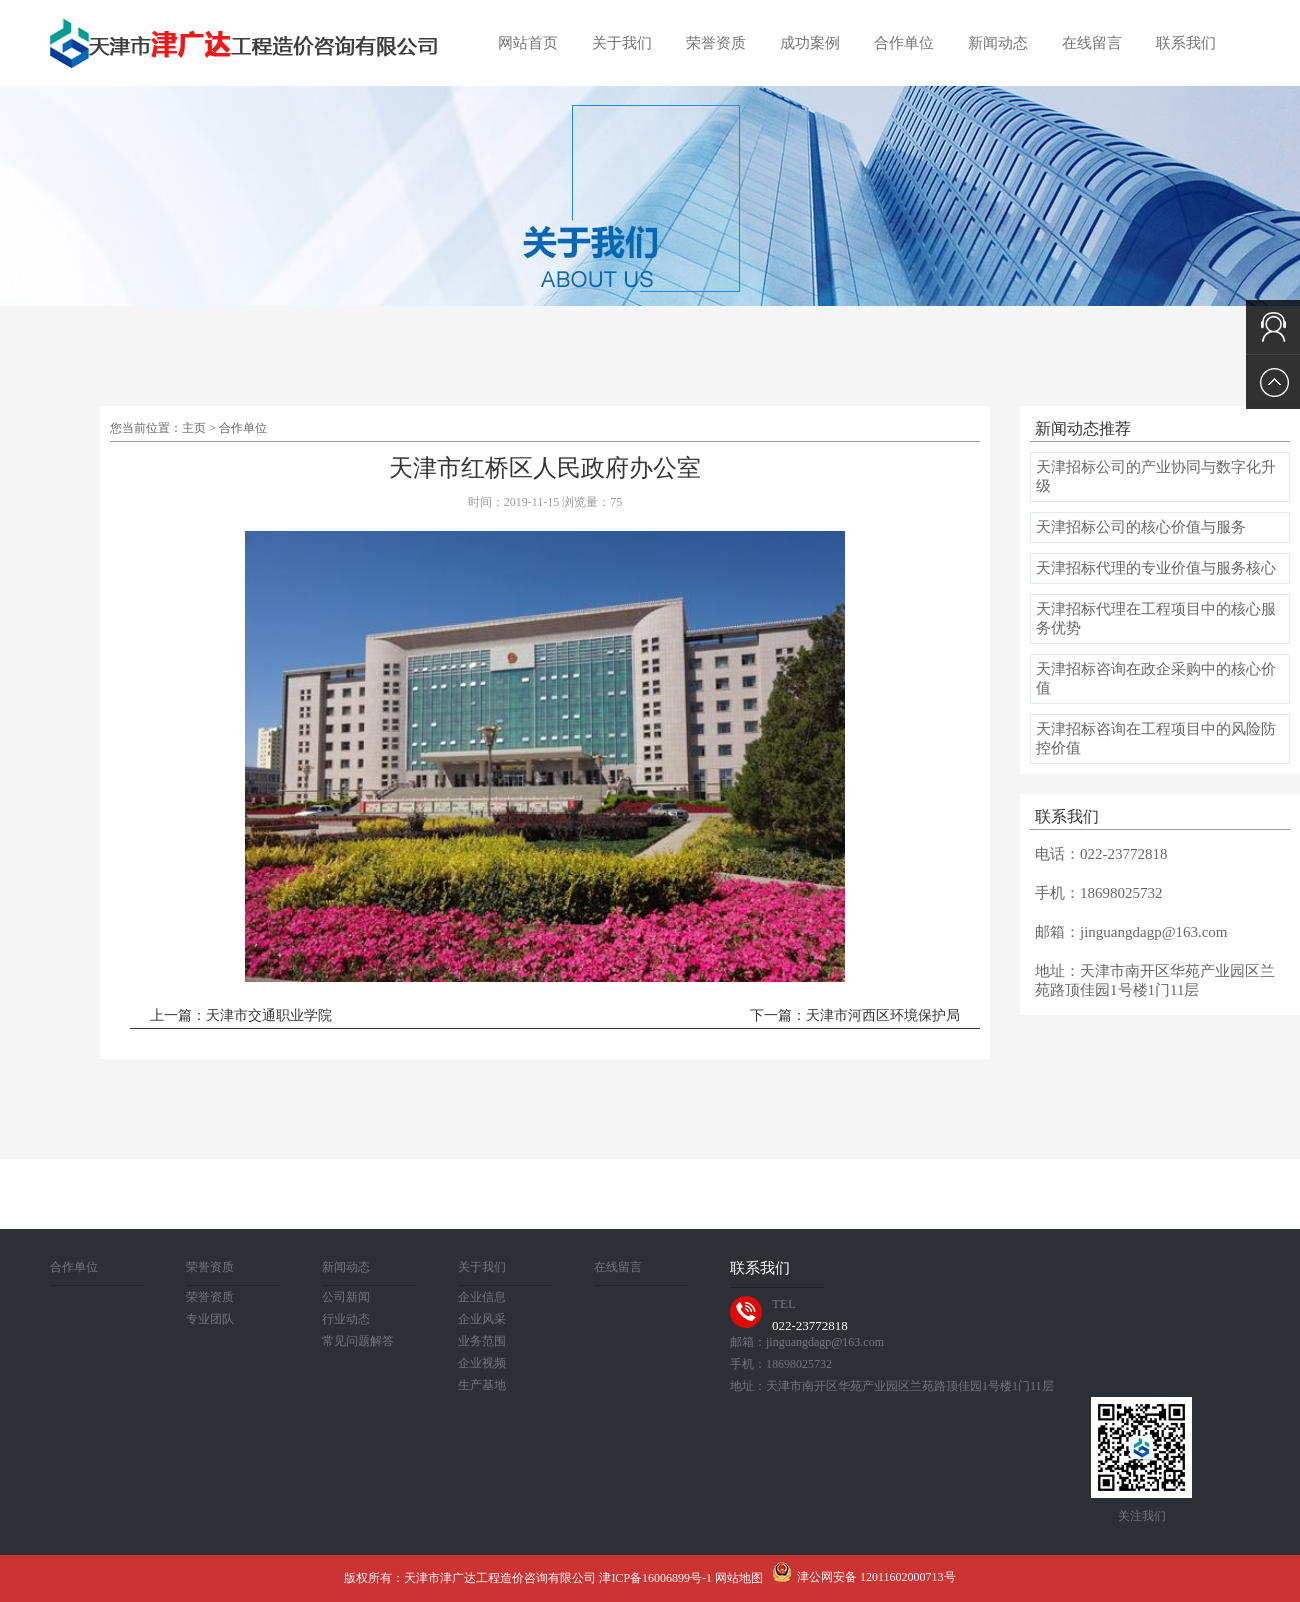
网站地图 (739, 1578)
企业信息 (482, 1297)
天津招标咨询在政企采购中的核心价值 (1156, 678)
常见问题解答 (358, 1341)
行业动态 (346, 1319)
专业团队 (210, 1319)
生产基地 (482, 1385)
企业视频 (482, 1363)
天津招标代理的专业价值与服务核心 (1156, 568)
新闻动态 (998, 43)
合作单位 (904, 43)
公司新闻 (346, 1297)
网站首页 (528, 43)
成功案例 (810, 43)
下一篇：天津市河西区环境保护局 (855, 1015)
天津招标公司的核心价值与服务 (1141, 527)
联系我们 (1186, 43)
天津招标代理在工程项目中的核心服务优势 (1156, 618)
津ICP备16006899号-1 (655, 1578)
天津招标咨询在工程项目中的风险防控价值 (1156, 738)
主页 (194, 428)
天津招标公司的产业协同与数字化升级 (1156, 476)
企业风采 (482, 1319)
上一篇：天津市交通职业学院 (241, 1015)
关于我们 (622, 43)
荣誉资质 (716, 43)
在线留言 (1092, 43)
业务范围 (482, 1341)
